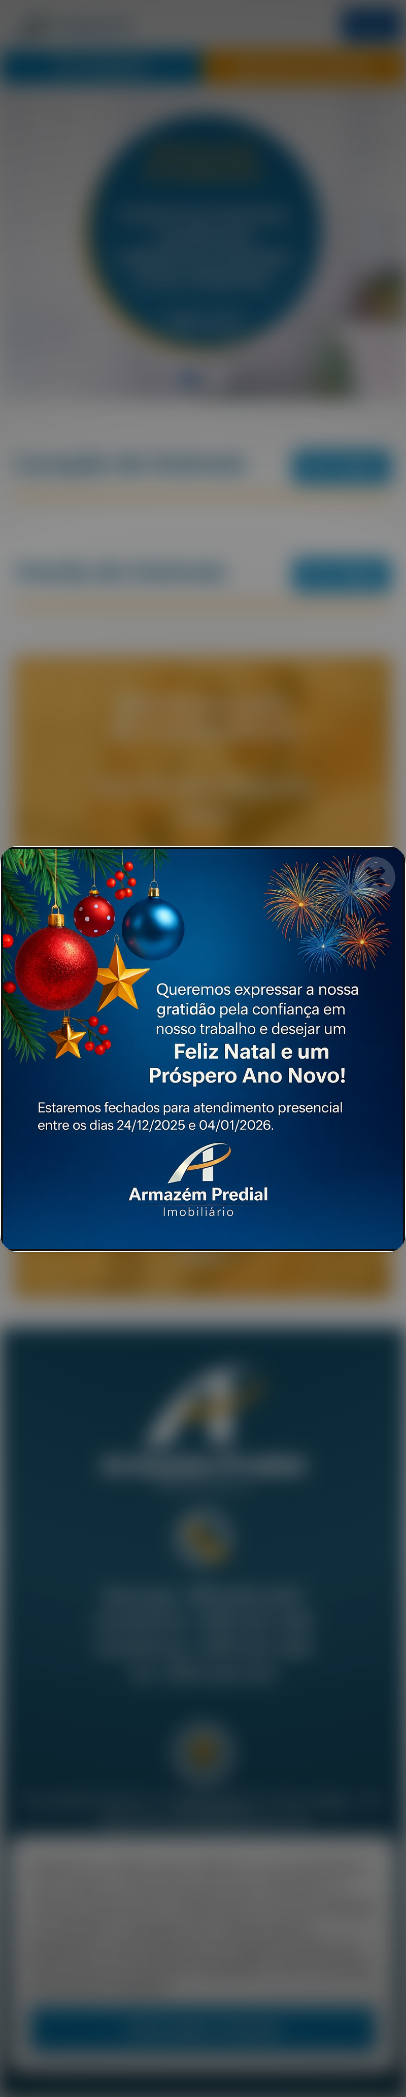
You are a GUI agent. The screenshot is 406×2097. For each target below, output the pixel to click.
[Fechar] (375, 877)
